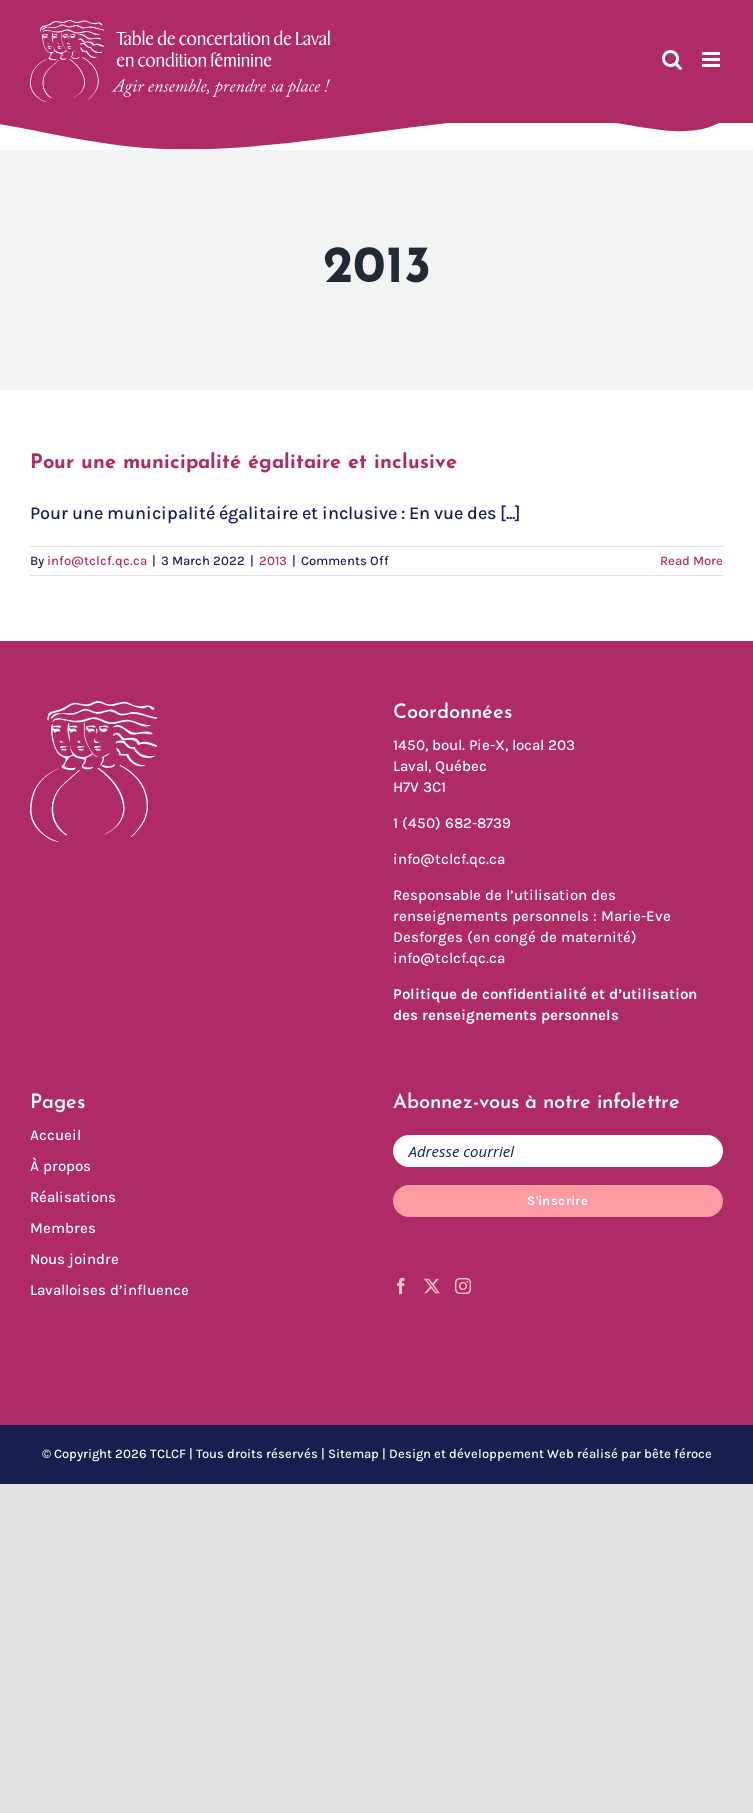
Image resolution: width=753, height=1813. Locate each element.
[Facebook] (401, 1286)
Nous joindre (74, 1259)
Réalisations (73, 1197)
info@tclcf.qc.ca (97, 560)
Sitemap (353, 1453)
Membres (63, 1228)
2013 (273, 560)
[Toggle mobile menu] (712, 59)
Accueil (55, 1135)
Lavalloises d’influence (109, 1290)
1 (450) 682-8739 (452, 823)
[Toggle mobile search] (672, 59)
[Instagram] (463, 1286)
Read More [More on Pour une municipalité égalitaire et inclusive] (691, 560)
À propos (60, 1166)
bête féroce (678, 1453)
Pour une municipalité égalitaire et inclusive (243, 463)
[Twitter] (432, 1286)
